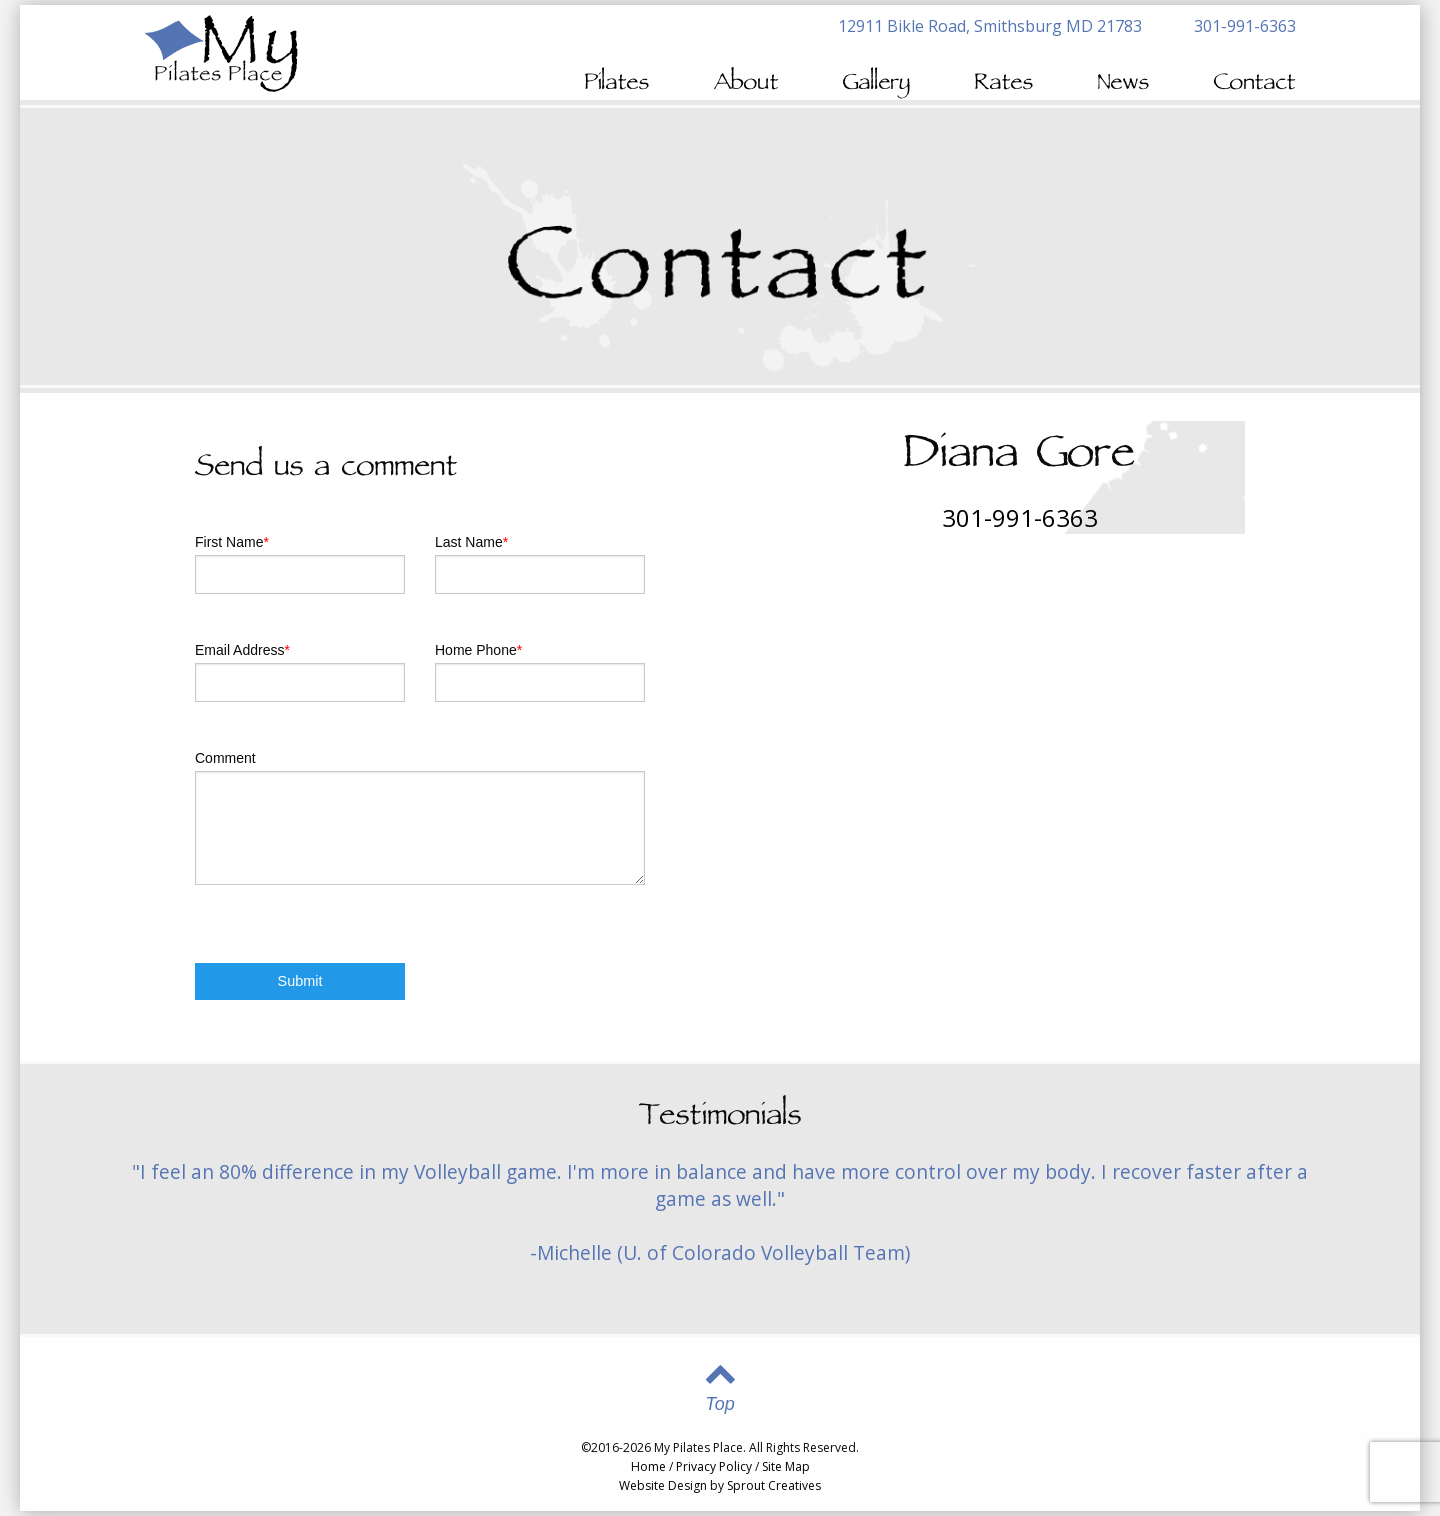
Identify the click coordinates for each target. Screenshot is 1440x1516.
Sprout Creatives (774, 1485)
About (746, 84)
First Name (232, 542)
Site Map (786, 1466)
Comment (225, 758)
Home (648, 1466)
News (1124, 84)
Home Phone (478, 650)
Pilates (617, 84)
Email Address (242, 650)
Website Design (663, 1485)
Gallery (877, 84)
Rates (1004, 84)
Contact (1255, 84)
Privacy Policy (714, 1466)
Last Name (471, 542)
